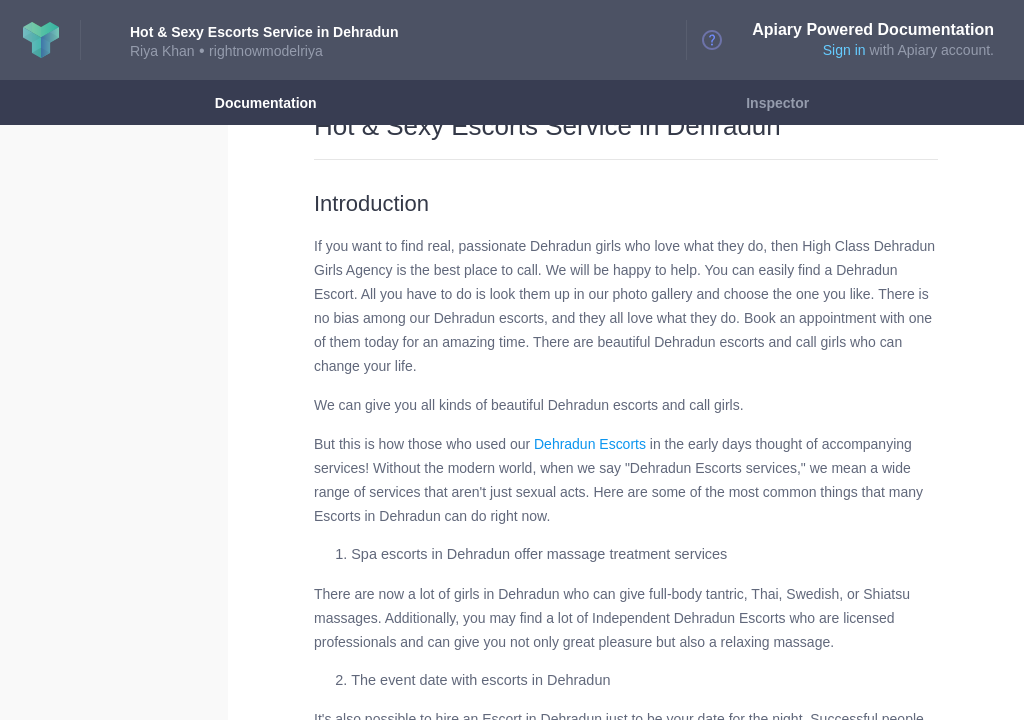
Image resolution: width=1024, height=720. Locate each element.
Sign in (844, 50)
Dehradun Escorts (590, 444)
